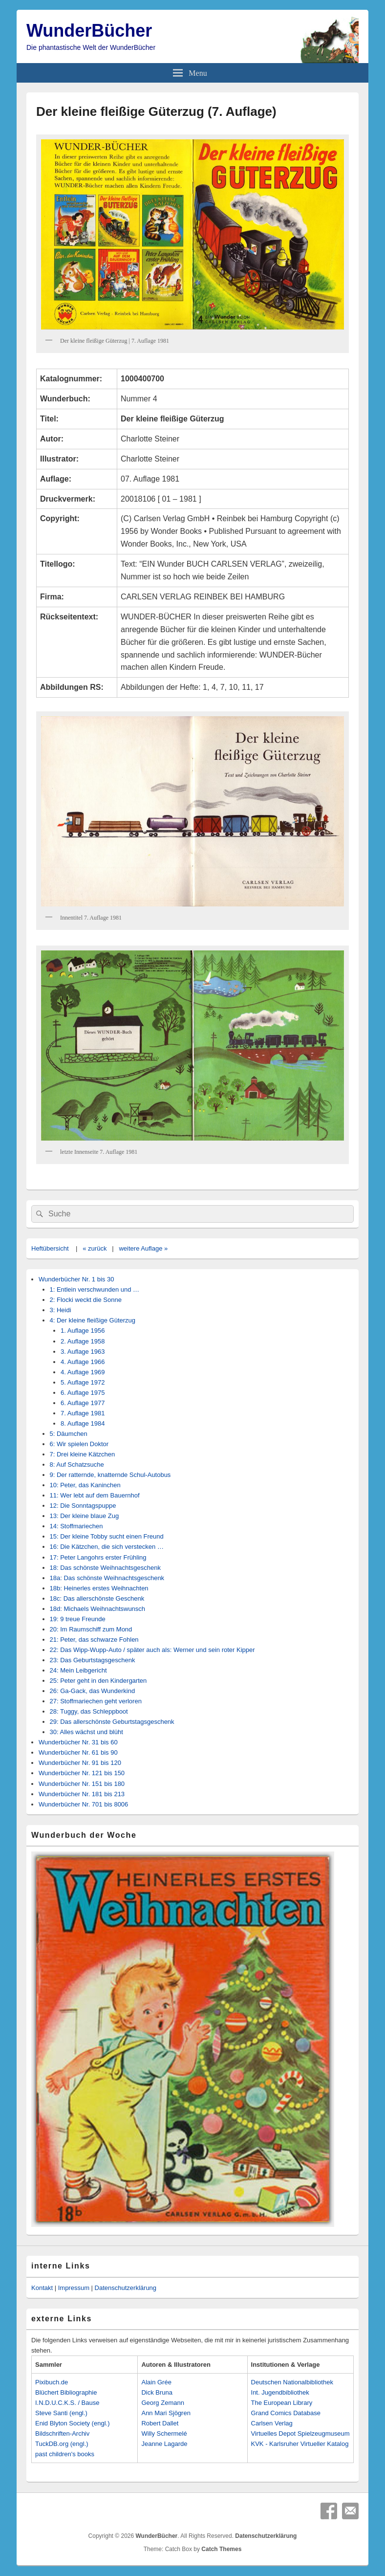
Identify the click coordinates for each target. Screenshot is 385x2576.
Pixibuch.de (51, 2382)
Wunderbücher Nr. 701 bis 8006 (83, 1804)
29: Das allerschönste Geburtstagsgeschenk (112, 1721)
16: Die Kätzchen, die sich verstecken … (107, 1546)
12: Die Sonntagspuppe (83, 1505)
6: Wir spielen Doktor (79, 1444)
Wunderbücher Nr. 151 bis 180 (82, 1783)
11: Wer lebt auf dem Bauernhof (95, 1495)
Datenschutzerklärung (125, 2287)
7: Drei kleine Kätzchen (82, 1454)
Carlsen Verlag (272, 2423)
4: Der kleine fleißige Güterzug (93, 1320)
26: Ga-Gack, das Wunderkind (92, 1691)
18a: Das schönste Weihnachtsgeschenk (107, 1578)
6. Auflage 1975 (83, 1392)
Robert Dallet (159, 2423)
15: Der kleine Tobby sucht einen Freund (107, 1536)
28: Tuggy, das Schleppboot (89, 1711)
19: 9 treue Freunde (78, 1619)
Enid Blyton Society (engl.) (72, 2423)
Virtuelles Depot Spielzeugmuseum (300, 2433)
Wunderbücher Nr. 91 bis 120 (80, 1762)
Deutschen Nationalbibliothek (292, 2382)
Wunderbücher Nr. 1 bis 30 (76, 1279)
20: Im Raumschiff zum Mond (91, 1629)
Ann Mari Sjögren (165, 2413)
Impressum (73, 2287)
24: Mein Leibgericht (78, 1670)
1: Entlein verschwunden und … (95, 1289)
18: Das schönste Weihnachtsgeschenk (105, 1567)
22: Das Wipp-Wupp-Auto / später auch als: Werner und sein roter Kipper (152, 1649)
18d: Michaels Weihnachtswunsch (98, 1608)
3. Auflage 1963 (83, 1351)
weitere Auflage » (143, 1248)
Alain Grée (156, 2382)
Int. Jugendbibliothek (280, 2392)
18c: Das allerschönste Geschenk (97, 1598)
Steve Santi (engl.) (61, 2413)
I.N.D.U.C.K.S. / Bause (67, 2402)
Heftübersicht (50, 1248)
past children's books (64, 2454)
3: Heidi (60, 1310)
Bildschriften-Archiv (62, 2433)
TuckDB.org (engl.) (61, 2443)
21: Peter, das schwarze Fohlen (94, 1639)
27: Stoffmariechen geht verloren (96, 1701)
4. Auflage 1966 (83, 1361)
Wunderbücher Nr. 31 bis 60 (78, 1742)
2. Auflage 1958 (83, 1341)
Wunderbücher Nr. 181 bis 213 (82, 1794)
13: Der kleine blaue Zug (84, 1515)
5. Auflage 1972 (83, 1382)
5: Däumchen (68, 1433)
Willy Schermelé (164, 2433)
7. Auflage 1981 (83, 1413)
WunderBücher (89, 31)
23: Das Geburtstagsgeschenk (92, 1660)
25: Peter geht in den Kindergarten (98, 1680)
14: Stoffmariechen (76, 1526)
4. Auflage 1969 (83, 1372)
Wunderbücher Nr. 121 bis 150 (82, 1773)
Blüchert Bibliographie (66, 2392)
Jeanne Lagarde (164, 2443)
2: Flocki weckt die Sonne (86, 1299)
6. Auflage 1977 (83, 1403)
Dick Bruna (156, 2392)
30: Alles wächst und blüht (86, 1732)
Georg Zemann (162, 2402)
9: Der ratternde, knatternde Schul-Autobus (110, 1474)
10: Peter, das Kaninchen (85, 1485)
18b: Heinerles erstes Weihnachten (99, 1588)
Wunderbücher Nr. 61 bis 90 (78, 1752)
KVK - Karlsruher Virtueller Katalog (300, 2443)
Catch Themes (221, 2549)
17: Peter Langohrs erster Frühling (98, 1557)
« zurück (95, 1248)
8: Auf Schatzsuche (77, 1464)
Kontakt (42, 2287)
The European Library (282, 2402)
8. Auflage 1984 (83, 1423)
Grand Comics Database (286, 2413)
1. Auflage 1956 (83, 1330)
